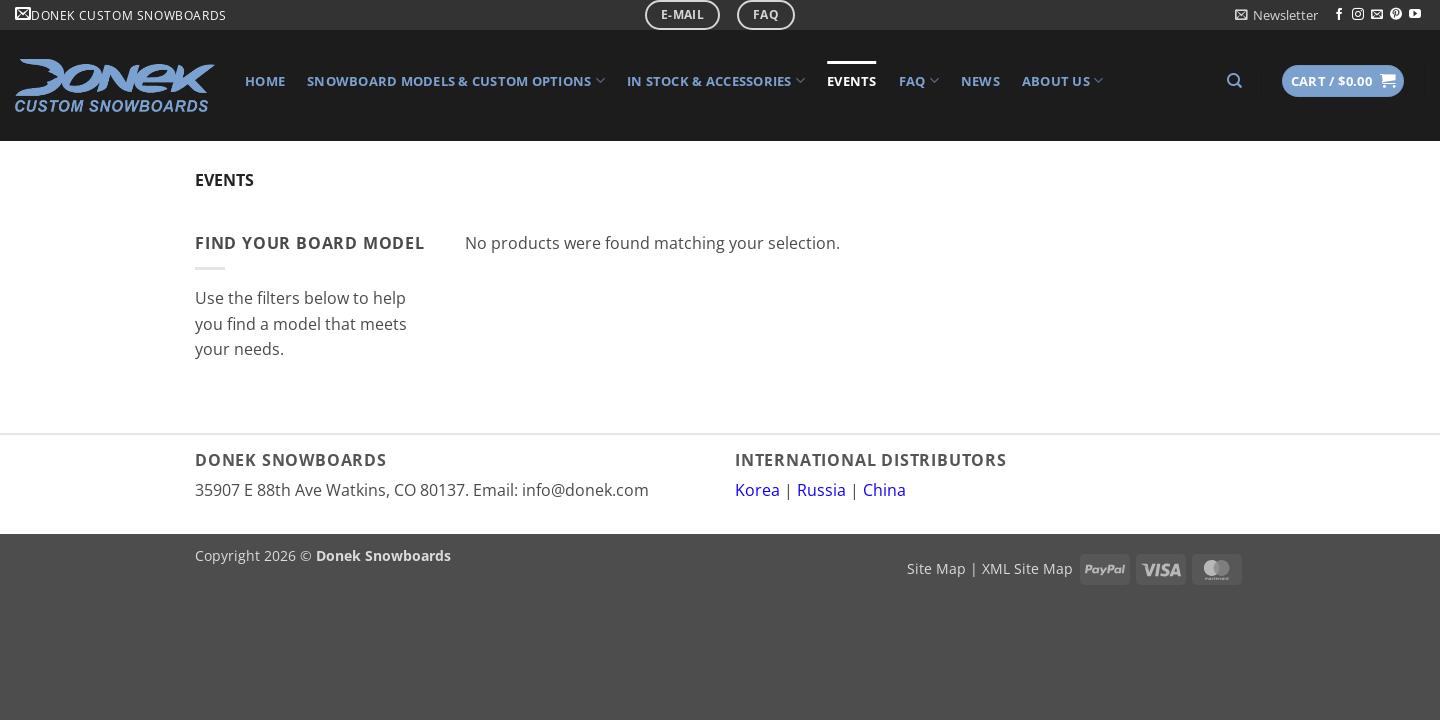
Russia (821, 490)
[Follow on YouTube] (1415, 15)
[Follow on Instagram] (1358, 15)
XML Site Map (1027, 568)
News (980, 81)
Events (852, 81)
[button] (1276, 15)
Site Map (936, 568)
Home (265, 81)
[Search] (1234, 81)
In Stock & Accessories (716, 80)
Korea (757, 490)
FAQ (919, 80)
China (884, 490)
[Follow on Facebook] (1339, 15)
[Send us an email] (1377, 15)
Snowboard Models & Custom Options (456, 80)
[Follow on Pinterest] (1396, 15)
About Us (1063, 80)
